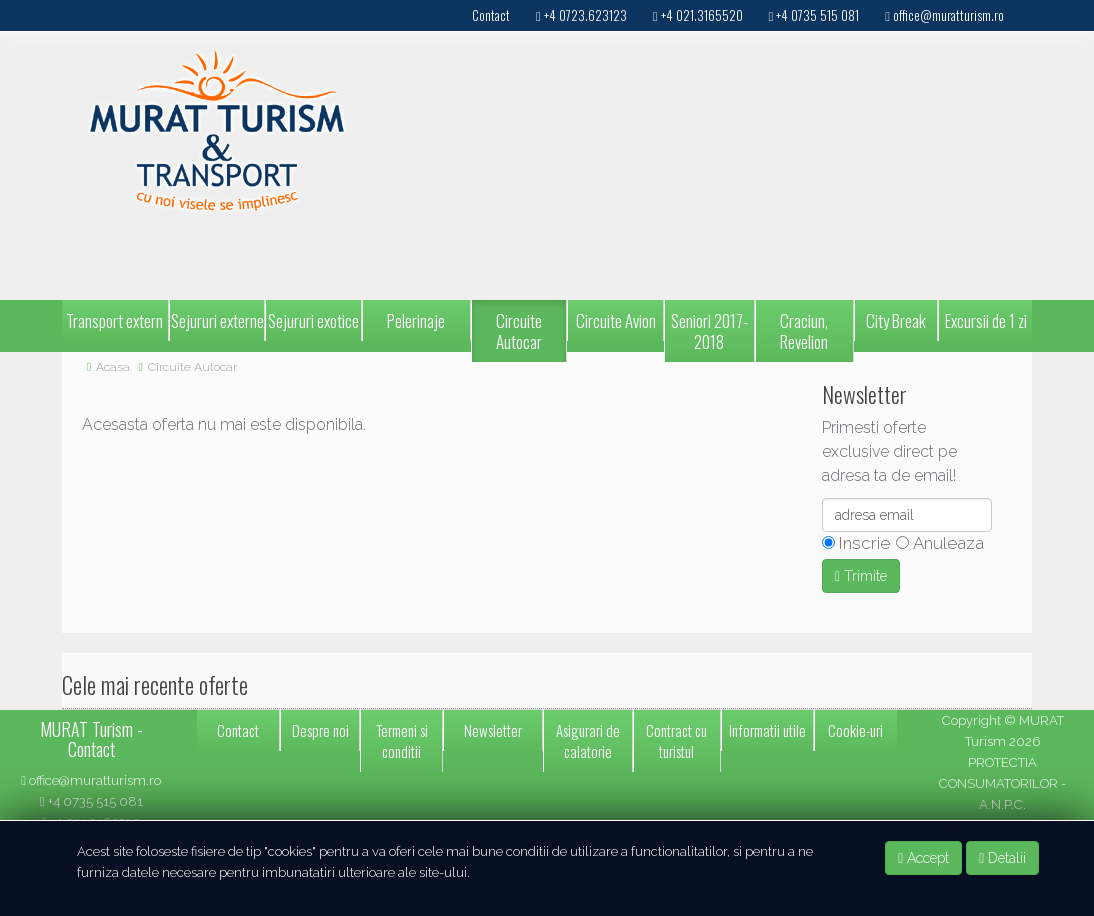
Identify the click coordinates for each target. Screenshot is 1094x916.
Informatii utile (767, 730)
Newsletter (493, 730)
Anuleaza (946, 543)
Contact (238, 730)
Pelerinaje (416, 320)
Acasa (113, 367)
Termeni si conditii (402, 740)
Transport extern (114, 320)
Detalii (1002, 858)
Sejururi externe (217, 320)
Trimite (861, 576)
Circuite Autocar (519, 331)
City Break (896, 320)
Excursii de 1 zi (986, 320)
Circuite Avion (616, 320)
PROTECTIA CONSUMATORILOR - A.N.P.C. (1002, 783)
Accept (923, 858)
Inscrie (862, 543)
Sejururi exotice (313, 320)
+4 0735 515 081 (91, 801)
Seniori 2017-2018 (709, 331)
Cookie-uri (855, 730)
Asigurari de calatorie (588, 740)
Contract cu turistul (676, 740)
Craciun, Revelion (804, 331)
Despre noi (320, 730)
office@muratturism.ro (91, 780)
